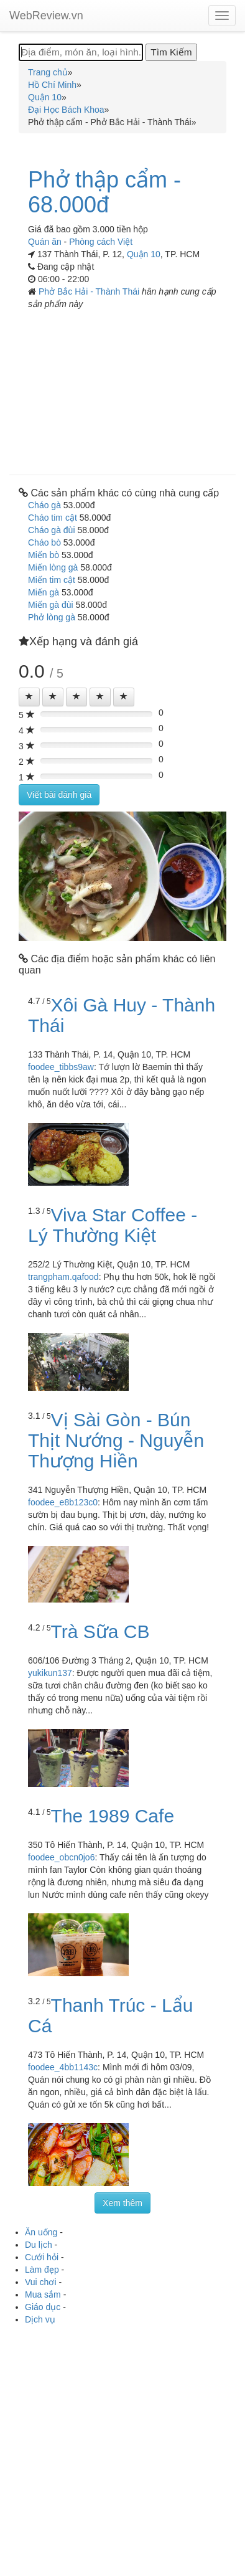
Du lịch (38, 2245)
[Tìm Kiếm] (171, 52)
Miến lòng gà (53, 567)
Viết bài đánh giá (59, 795)
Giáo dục (42, 2307)
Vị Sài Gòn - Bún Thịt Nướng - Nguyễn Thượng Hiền (116, 1440)
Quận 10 (143, 254)
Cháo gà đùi (51, 530)
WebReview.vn (46, 15)
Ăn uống (41, 2232)
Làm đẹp (42, 2270)
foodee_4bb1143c (63, 2067)
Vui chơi (41, 2282)
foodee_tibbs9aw (61, 1067)
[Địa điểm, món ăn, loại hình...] (81, 52)
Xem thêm (122, 2203)
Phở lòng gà (51, 617)
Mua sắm (43, 2294)
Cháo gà (44, 505)
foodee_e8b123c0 (63, 1502)
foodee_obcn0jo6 (61, 1857)
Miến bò (43, 555)
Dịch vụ (40, 2319)
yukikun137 (50, 1673)
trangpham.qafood (63, 1277)
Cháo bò (44, 542)
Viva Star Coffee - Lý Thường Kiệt (112, 1225)
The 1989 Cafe (112, 1816)
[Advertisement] (122, 387)
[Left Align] (29, 697)
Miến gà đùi (50, 605)
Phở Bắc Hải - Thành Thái (90, 291)
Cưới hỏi (41, 2257)
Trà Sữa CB (100, 1631)
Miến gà (43, 592)
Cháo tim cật (52, 518)
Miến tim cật (51, 580)
